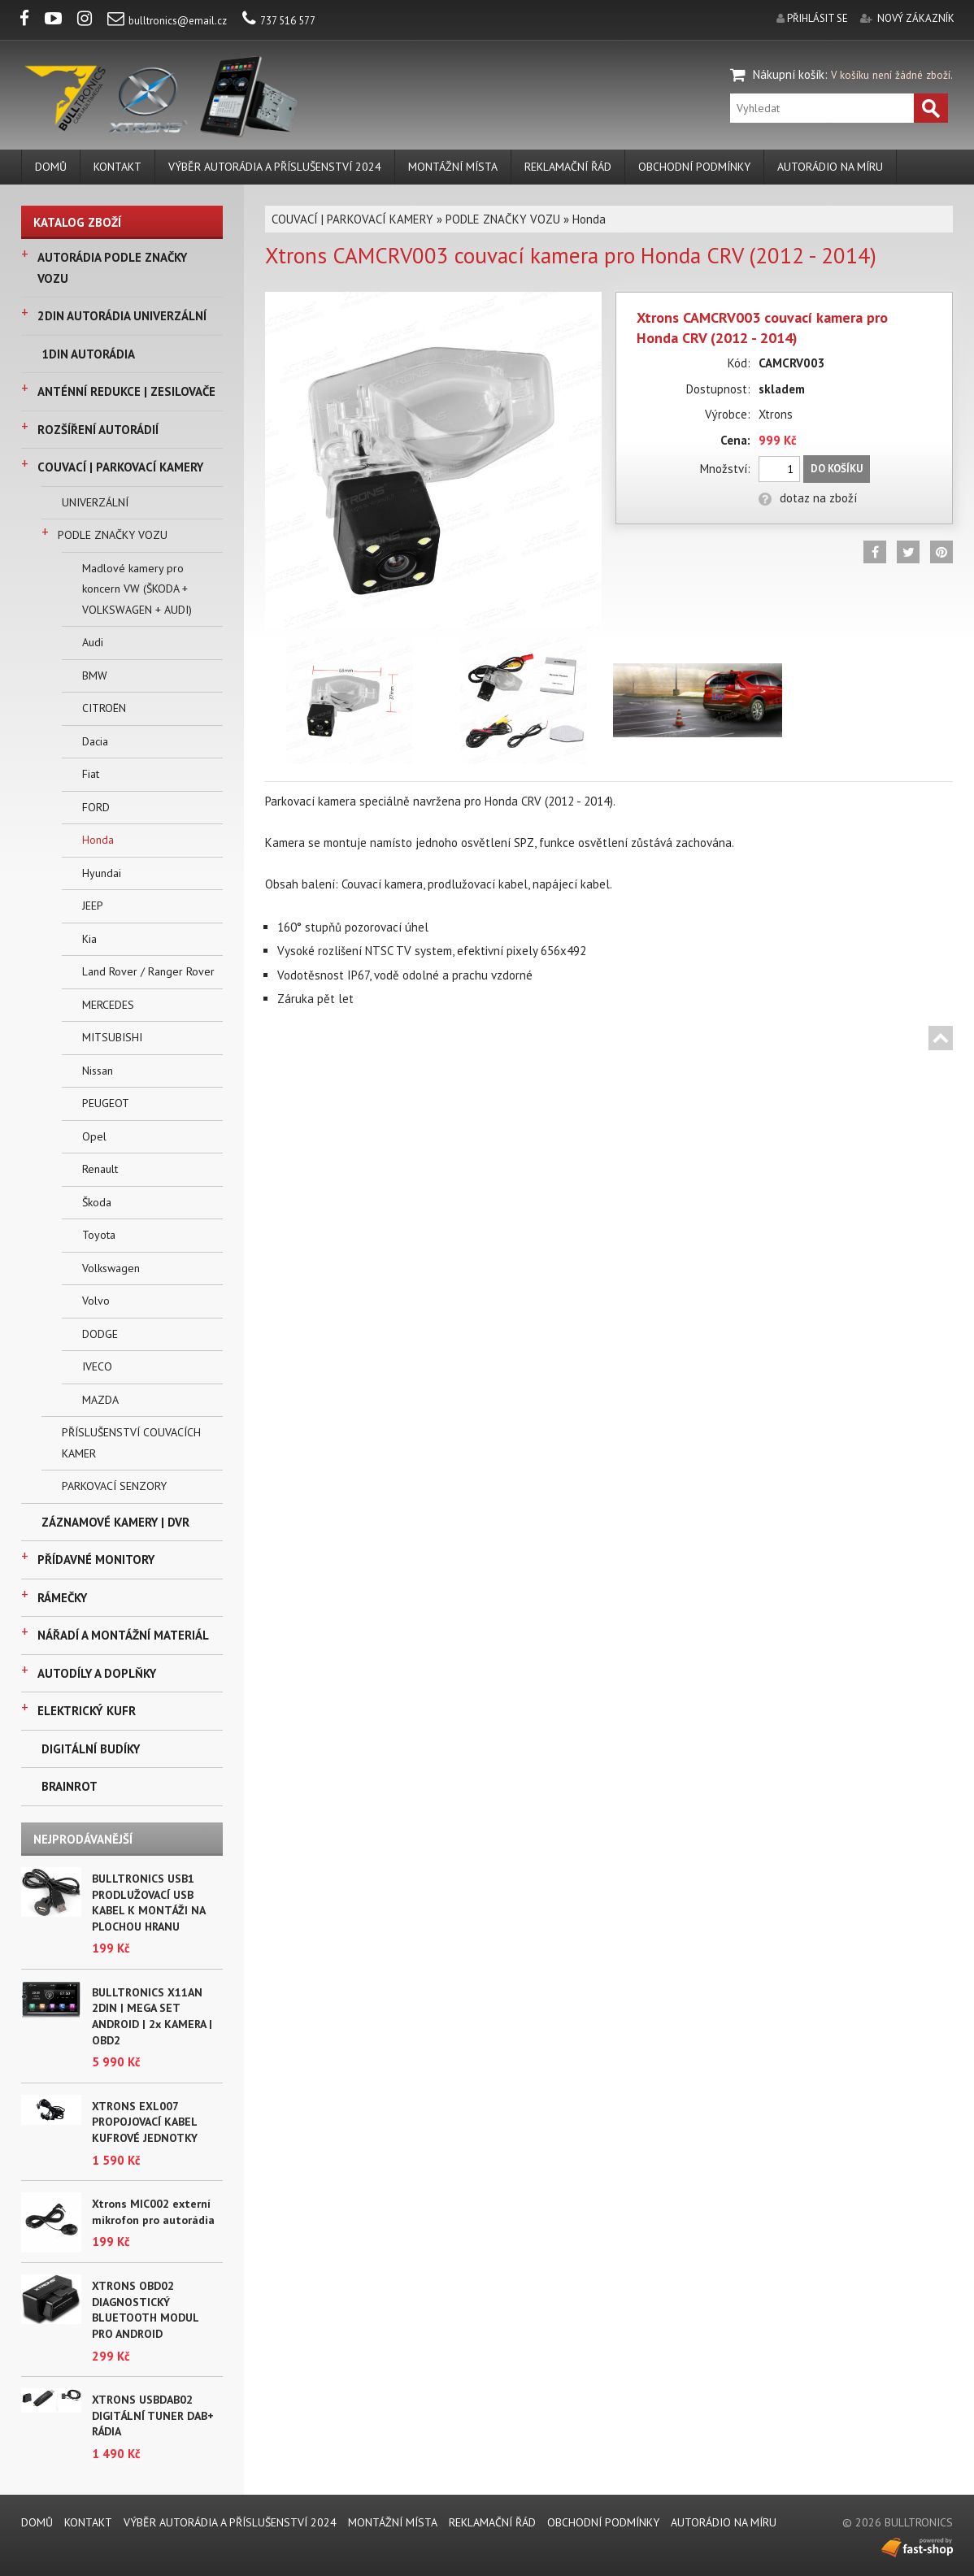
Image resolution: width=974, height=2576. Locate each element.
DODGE (100, 1334)
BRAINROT (69, 1786)
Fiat (90, 774)
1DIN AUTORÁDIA (88, 354)
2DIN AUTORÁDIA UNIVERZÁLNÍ (122, 316)
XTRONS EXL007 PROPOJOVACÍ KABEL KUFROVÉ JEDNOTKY (145, 2122)
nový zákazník (915, 18)
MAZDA (100, 1399)
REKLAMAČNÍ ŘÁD (567, 166)
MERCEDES (108, 1004)
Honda (98, 839)
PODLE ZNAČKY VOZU (112, 535)
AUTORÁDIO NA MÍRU (830, 166)
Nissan (97, 1070)
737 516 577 (278, 21)
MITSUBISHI (112, 1037)
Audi (92, 642)
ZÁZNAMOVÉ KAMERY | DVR (115, 1522)
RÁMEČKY (62, 1597)
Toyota (98, 1234)
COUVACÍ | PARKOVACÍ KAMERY (120, 467)
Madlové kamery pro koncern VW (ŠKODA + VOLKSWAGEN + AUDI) (137, 589)
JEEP (92, 905)
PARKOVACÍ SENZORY (114, 1486)
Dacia (95, 741)
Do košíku (837, 469)
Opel (94, 1136)
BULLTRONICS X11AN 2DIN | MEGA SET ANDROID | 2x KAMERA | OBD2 (152, 2016)
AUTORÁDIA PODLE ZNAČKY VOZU (112, 268)
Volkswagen (111, 1268)
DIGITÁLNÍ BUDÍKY (90, 1749)
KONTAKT (117, 166)
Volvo (96, 1300)
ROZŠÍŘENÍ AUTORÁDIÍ (98, 429)
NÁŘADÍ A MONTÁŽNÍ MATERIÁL (123, 1635)
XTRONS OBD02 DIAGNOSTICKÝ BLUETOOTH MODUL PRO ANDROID (145, 2309)
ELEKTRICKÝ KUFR (86, 1710)
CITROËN (104, 708)
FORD (96, 807)
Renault (100, 1169)
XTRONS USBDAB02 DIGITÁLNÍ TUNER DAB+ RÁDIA (153, 2415)
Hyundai (101, 873)
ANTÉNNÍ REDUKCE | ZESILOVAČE (126, 391)
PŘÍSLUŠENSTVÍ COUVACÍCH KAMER (131, 1443)
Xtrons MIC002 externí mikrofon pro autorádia (153, 2211)
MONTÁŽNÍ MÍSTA (453, 166)
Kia (89, 939)
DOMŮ (51, 166)
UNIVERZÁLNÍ (95, 502)
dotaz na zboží (808, 498)
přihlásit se (817, 18)
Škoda (96, 1202)
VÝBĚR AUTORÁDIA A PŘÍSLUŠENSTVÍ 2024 (274, 166)
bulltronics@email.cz (167, 21)
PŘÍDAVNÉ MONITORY (95, 1559)
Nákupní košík (788, 74)
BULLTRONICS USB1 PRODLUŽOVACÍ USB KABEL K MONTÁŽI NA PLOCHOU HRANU (148, 1902)
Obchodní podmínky (694, 166)
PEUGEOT (105, 1103)
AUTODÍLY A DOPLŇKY (96, 1673)
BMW (94, 675)
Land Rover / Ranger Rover (148, 971)
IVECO (97, 1366)
